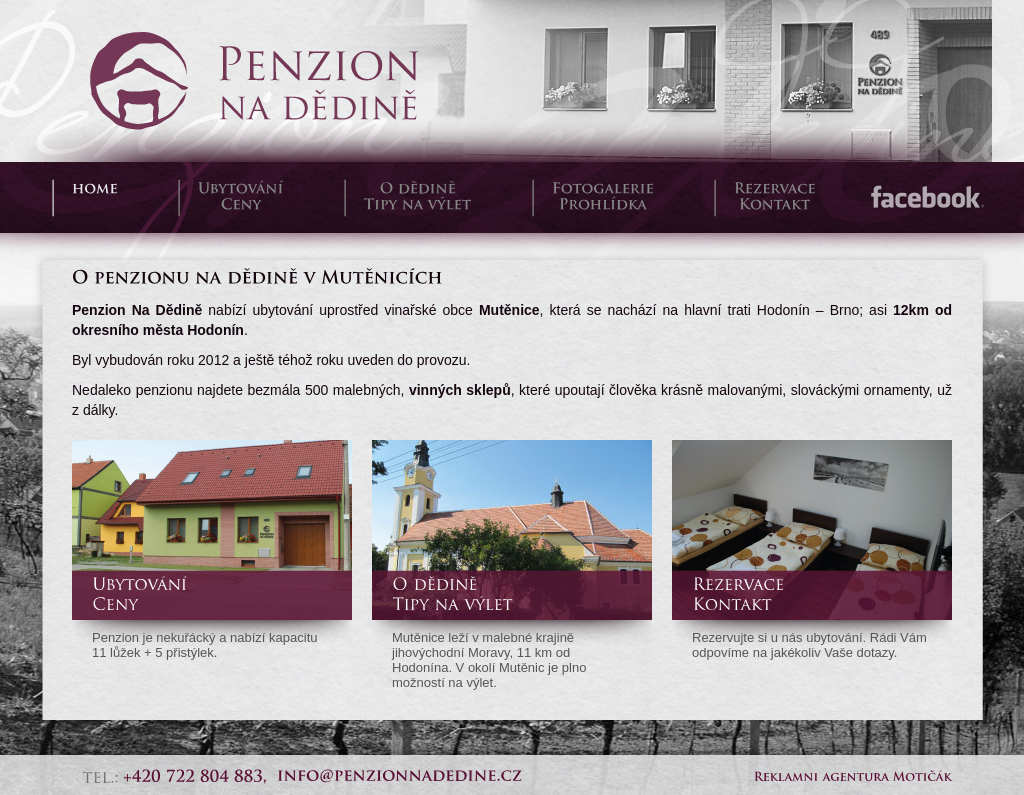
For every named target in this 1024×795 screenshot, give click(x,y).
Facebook (926, 197)
